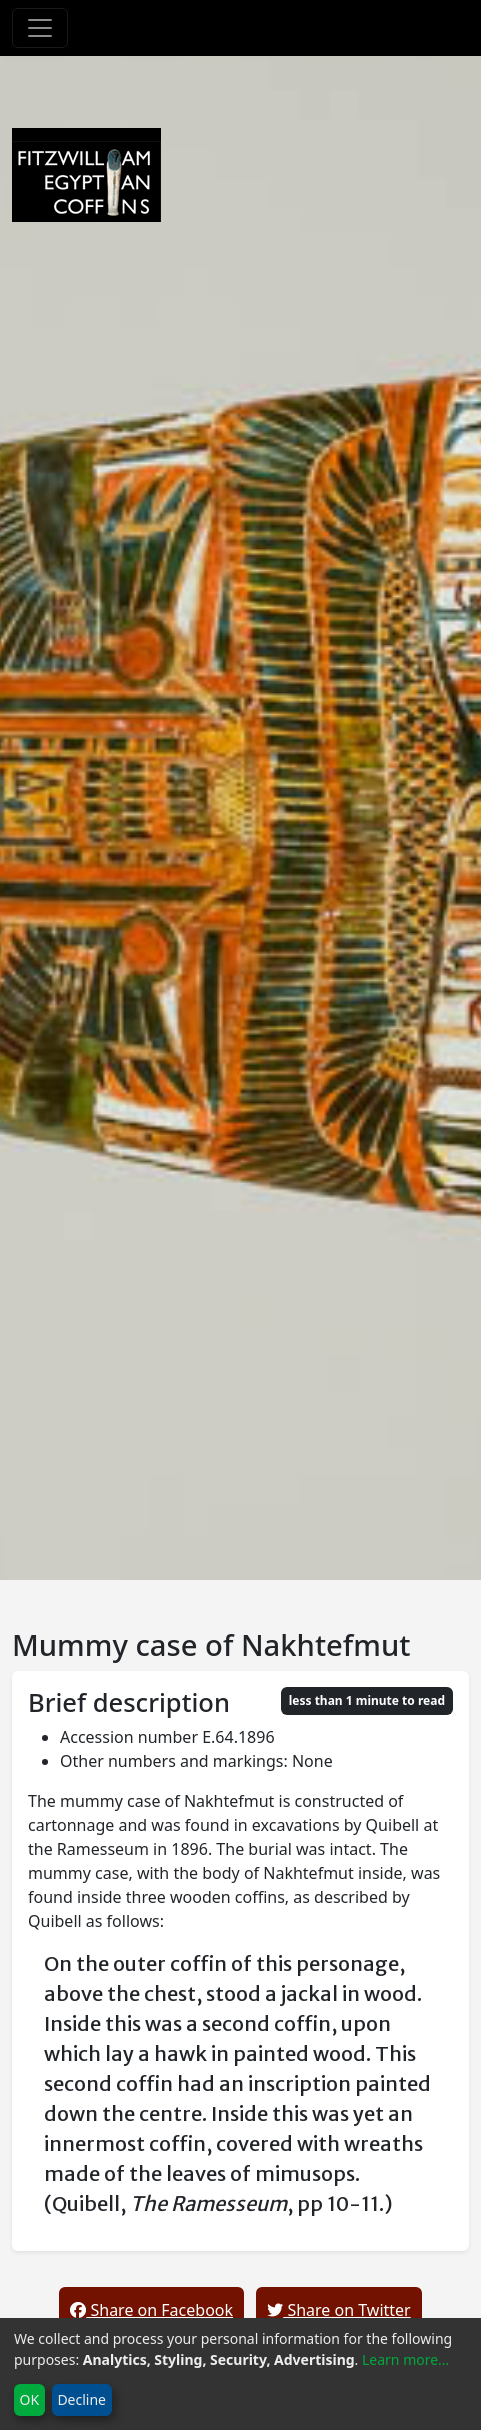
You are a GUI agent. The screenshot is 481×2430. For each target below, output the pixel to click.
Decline (81, 2399)
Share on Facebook (151, 2310)
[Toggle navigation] (40, 28)
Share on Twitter (338, 2310)
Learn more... (405, 2359)
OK (30, 2399)
